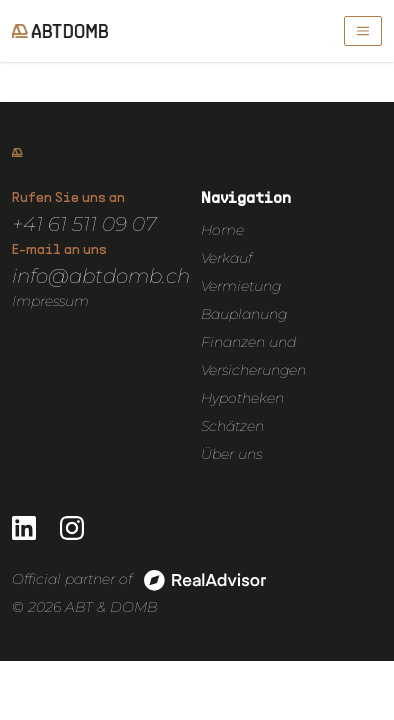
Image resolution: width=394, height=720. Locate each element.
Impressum (50, 301)
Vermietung (241, 286)
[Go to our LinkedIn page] (24, 528)
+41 (30, 224)
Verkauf (226, 258)
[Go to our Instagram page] (72, 528)
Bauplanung (244, 314)
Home (222, 230)
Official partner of (139, 580)
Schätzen (232, 426)
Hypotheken (242, 398)
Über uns (231, 454)
